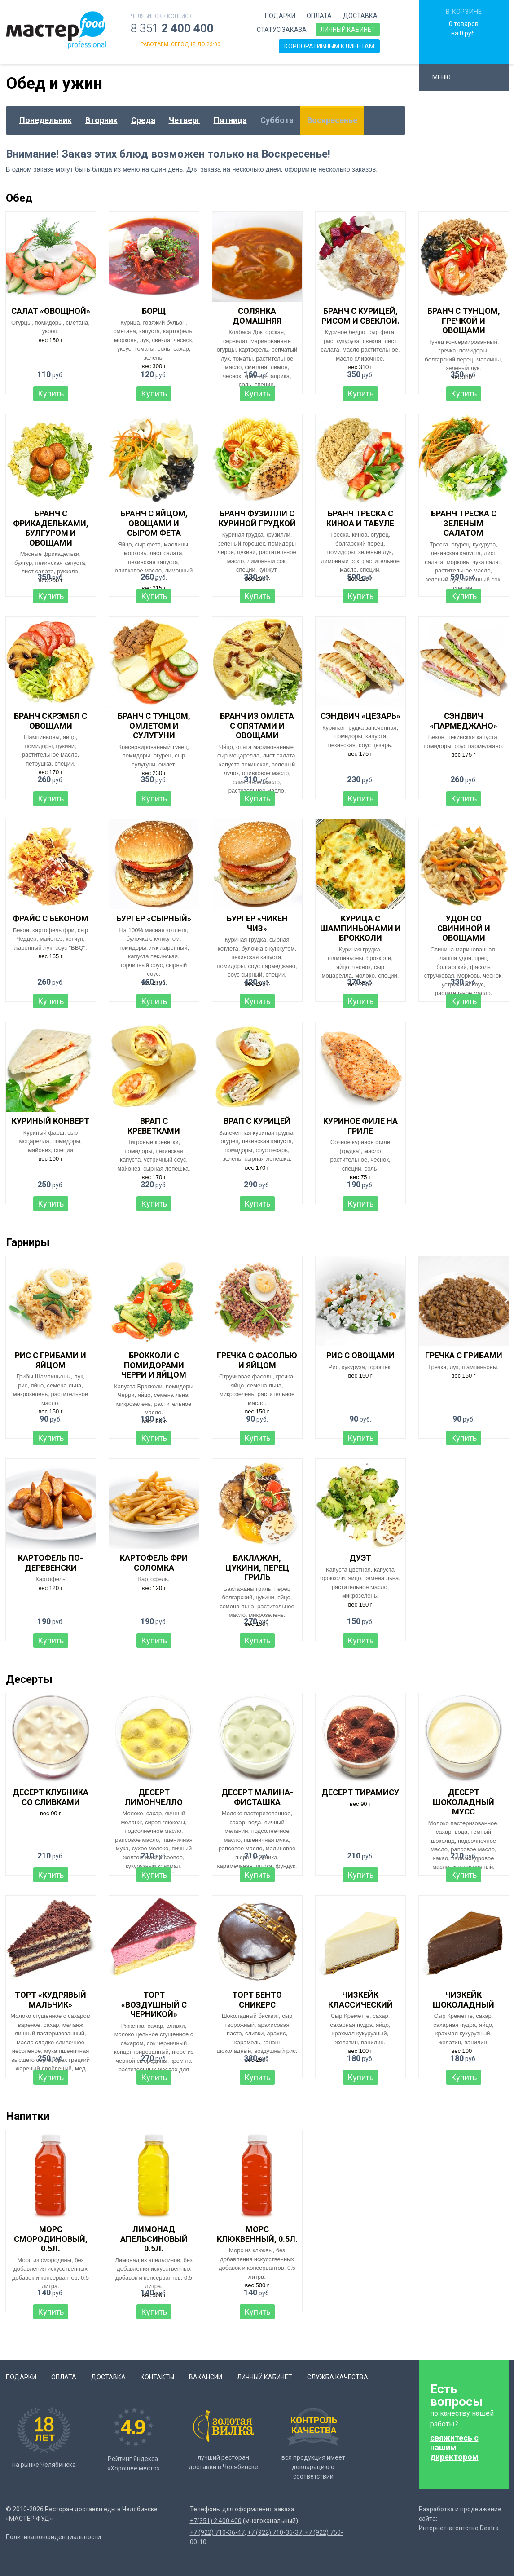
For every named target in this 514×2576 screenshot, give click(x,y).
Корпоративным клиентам (329, 46)
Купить (51, 393)
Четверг (184, 120)
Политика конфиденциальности (53, 2537)
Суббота (277, 120)
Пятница (230, 120)
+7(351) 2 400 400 (216, 2520)
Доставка (360, 15)
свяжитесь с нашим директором (454, 2447)
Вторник (101, 120)
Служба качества (337, 2377)
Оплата (319, 15)
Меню (445, 77)
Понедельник (45, 120)
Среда (143, 120)
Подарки (280, 15)
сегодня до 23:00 (195, 44)
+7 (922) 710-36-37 (274, 2532)
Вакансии (205, 2377)
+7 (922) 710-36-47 (217, 2532)
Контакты (157, 2377)
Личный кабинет (347, 29)
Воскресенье (332, 120)
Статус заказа (282, 29)
